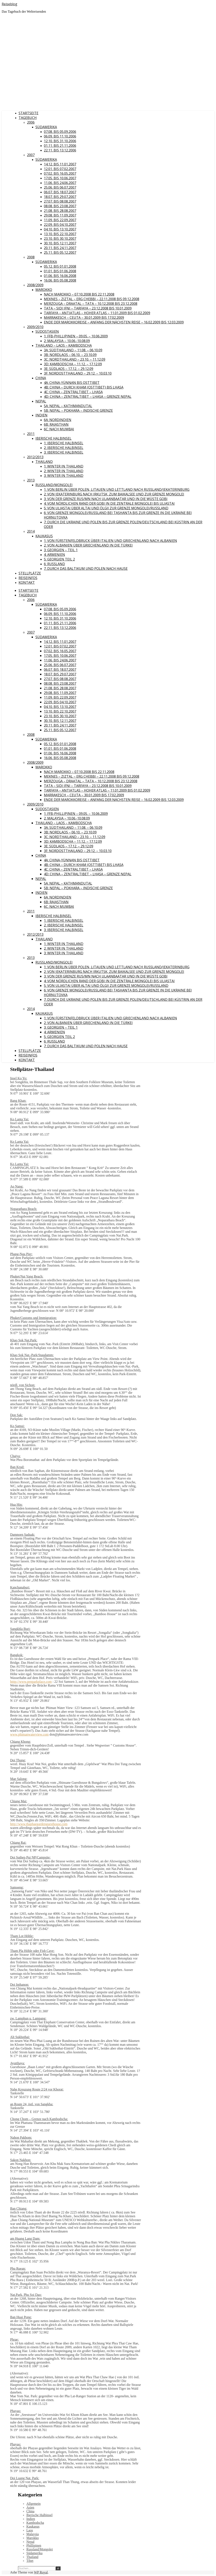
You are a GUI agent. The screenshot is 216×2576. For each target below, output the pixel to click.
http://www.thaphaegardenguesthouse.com (39, 1824)
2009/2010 (35, 327)
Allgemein (33, 2503)
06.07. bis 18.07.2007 (60, 192)
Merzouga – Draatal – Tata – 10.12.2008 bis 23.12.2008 (90, 303)
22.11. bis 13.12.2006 (60, 150)
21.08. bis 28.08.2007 (60, 210)
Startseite (28, 113)
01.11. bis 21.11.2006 (60, 145)
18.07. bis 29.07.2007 (60, 196)
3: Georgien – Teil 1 (61, 550)
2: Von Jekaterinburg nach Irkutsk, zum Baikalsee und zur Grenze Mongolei (114, 494)
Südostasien (47, 331)
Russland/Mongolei (54, 485)
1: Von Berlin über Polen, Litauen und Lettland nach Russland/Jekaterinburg (116, 489)
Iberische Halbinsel (53, 438)
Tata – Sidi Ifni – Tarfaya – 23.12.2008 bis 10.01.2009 (88, 308)
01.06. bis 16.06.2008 (60, 275)
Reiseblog (9, 4)
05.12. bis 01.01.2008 (60, 266)
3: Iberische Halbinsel (63, 452)
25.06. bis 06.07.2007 (60, 187)
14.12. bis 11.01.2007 (60, 164)
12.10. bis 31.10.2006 (60, 141)
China (40, 378)
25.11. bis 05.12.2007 (60, 252)
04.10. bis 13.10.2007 (60, 229)
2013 (31, 480)
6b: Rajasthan (56, 424)
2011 (31, 433)
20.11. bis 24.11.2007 (60, 247)
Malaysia (32, 2534)
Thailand (44, 461)
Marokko (43, 289)
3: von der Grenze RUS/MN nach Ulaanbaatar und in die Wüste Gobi (105, 498)
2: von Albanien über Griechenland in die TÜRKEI (88, 545)
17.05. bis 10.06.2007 (60, 178)
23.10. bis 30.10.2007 (60, 238)
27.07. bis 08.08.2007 (60, 201)
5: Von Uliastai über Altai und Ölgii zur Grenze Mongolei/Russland (106, 508)
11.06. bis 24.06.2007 (60, 182)
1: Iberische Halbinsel (63, 443)
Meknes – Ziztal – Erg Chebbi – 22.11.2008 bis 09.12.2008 (91, 299)
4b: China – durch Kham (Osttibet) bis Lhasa (83, 387)
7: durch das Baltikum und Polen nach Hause (86, 568)
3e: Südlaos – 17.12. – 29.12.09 (68, 368)
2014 (31, 531)
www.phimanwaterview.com (29, 1734)
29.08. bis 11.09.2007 (60, 215)
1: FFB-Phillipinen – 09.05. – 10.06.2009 (76, 336)
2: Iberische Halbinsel (63, 447)
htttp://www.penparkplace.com (31, 1681)
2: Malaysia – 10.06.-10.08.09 (67, 340)
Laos (29, 2530)
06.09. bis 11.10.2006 (60, 136)
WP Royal (41, 2572)
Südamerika (46, 127)
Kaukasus (44, 536)
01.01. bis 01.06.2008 (60, 271)
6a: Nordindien (57, 419)
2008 (31, 257)
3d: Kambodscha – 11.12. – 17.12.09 (73, 364)
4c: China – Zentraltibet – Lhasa (73, 392)
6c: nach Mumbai (59, 429)
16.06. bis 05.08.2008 (60, 280)
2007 (31, 155)
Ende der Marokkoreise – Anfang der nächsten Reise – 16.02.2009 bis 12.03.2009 (114, 322)
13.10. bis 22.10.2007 (60, 234)
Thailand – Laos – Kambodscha (63, 345)
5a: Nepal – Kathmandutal (68, 406)
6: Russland (54, 564)
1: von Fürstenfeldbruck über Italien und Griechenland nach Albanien (110, 540)
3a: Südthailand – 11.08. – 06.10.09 (73, 350)
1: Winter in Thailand (63, 466)
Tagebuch (28, 117)
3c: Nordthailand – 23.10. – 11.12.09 (74, 359)
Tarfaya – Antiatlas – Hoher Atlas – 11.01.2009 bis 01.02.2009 (97, 313)
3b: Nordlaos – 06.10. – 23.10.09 (70, 354)
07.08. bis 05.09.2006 (60, 131)
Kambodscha (35, 2522)
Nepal (40, 401)
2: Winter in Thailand (63, 471)
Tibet (29, 2560)
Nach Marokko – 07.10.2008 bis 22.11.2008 (79, 294)
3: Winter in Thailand (63, 475)
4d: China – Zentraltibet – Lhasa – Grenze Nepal (87, 396)
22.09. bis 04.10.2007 (60, 224)
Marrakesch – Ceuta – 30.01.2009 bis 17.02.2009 (84, 317)
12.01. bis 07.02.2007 (60, 168)
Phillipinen (33, 2545)
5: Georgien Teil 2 (59, 559)
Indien (41, 415)
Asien (30, 2507)
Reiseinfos (28, 577)
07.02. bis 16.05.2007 (60, 173)
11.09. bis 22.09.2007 (60, 220)
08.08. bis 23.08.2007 (60, 206)
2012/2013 (35, 457)
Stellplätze (30, 573)
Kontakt (27, 582)
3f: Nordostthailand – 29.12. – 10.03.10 (78, 373)
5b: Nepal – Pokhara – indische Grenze (78, 410)
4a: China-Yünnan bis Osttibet (72, 382)
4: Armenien (54, 554)
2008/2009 (35, 285)
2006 (31, 122)
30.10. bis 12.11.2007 (60, 243)
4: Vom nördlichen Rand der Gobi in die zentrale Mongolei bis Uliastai (109, 503)
